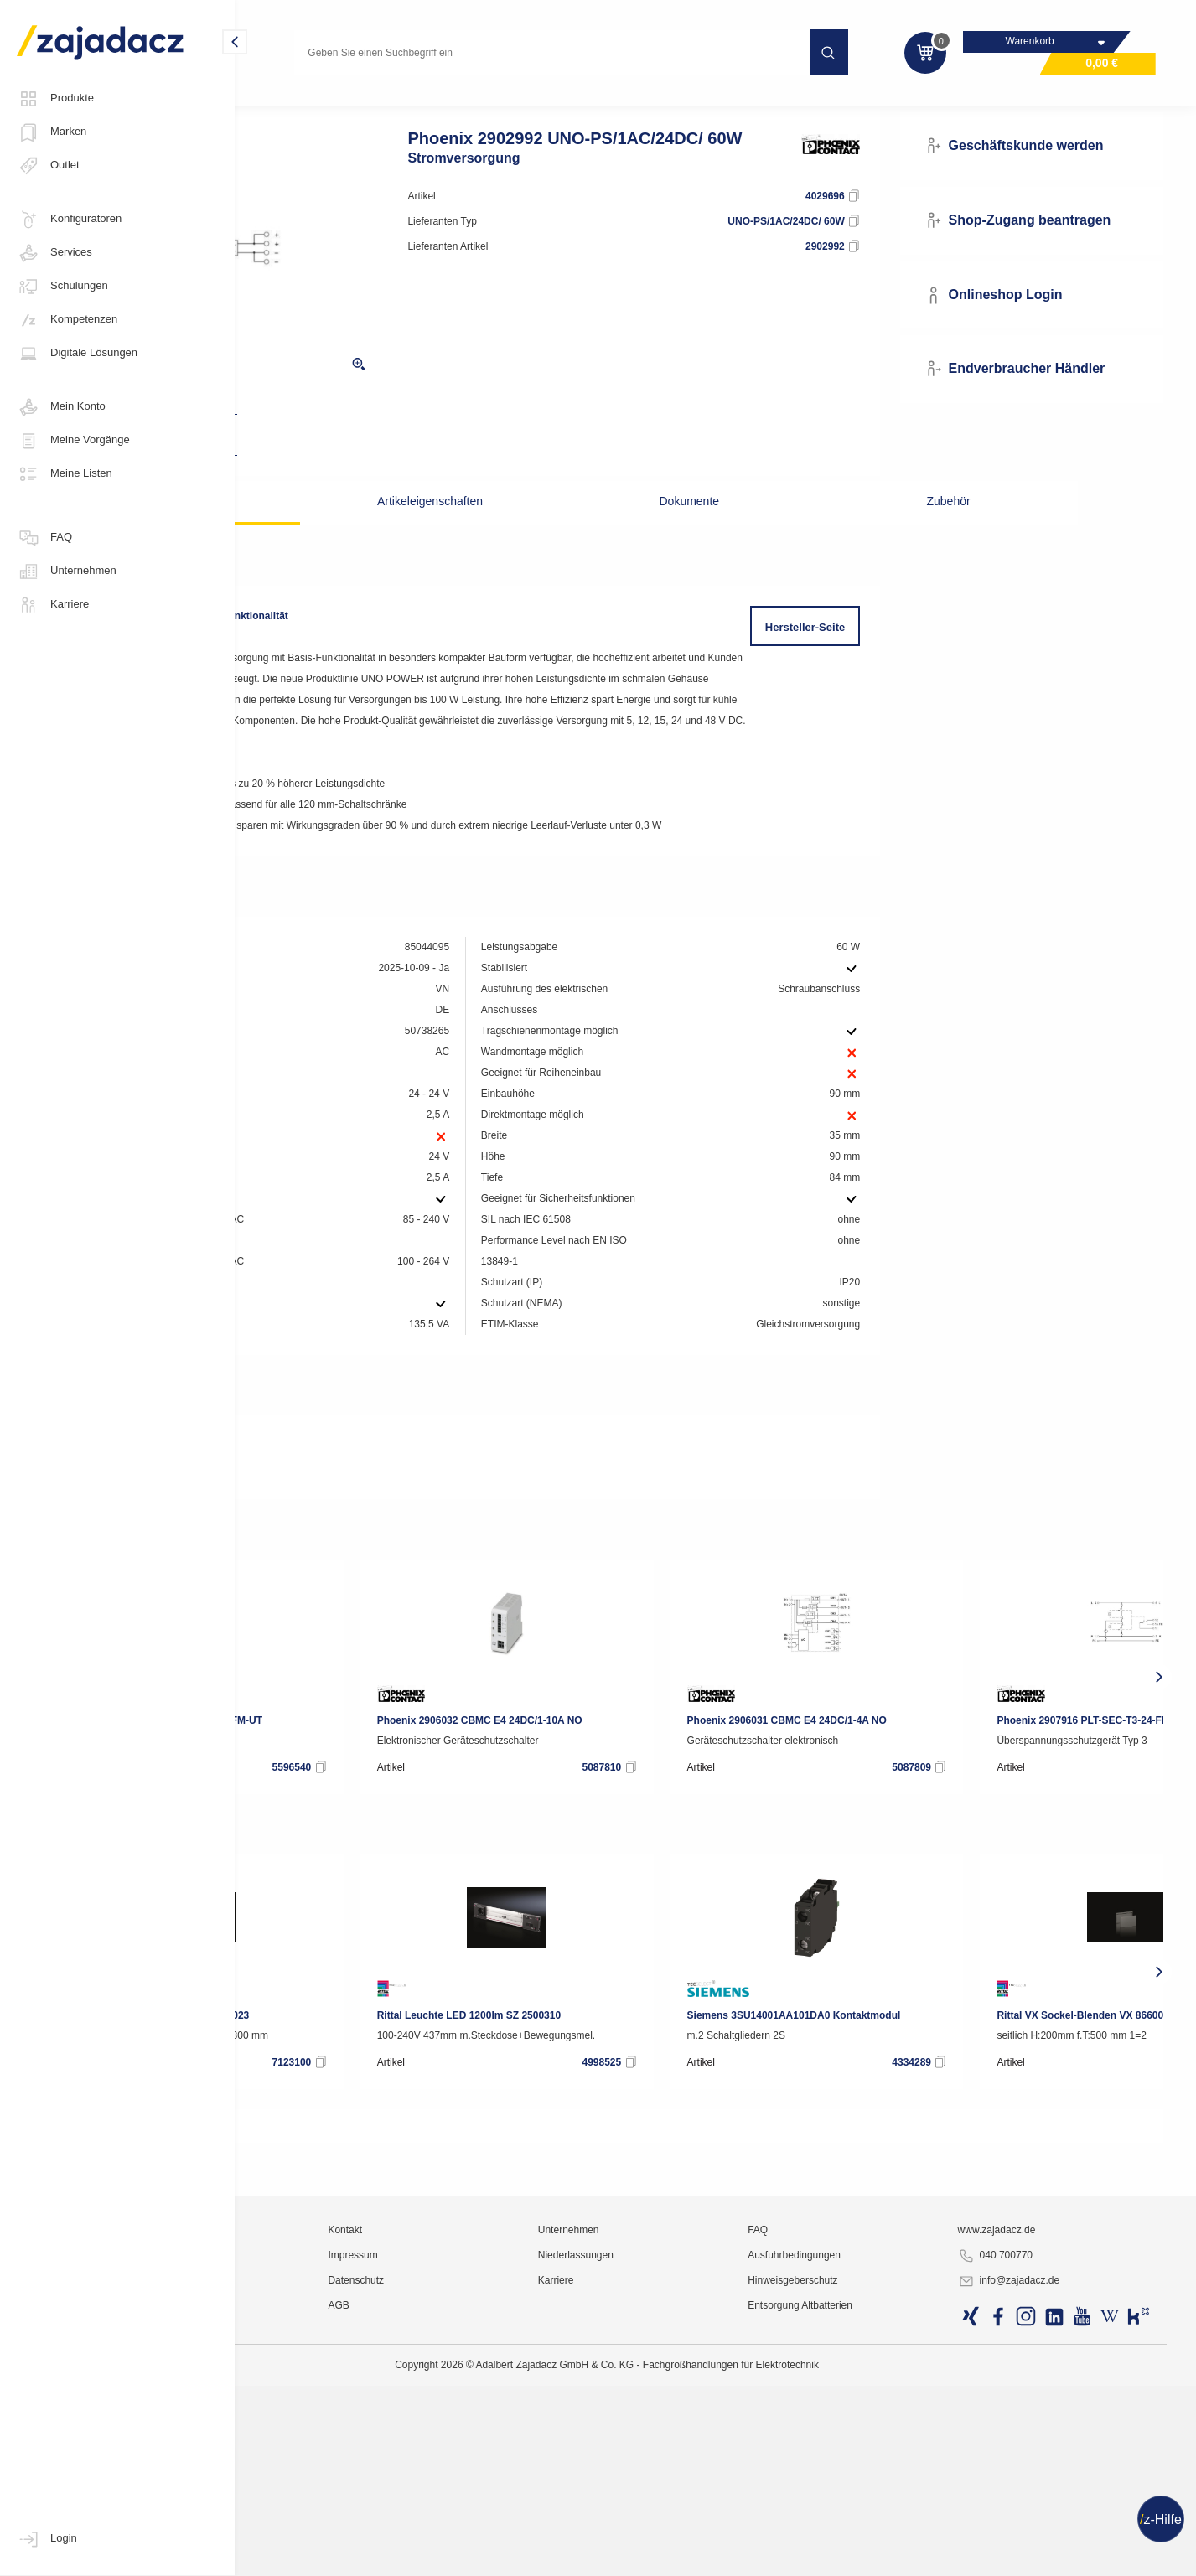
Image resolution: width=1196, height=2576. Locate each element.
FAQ (44, 538)
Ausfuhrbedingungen (877, 2530)
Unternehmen (66, 571)
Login (47, 2539)
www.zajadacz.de (1041, 2505)
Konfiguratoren (69, 219)
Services (54, 253)
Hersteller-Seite (863, 658)
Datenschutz (516, 2555)
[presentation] (263, 1791)
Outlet (48, 166)
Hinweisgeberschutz (875, 2555)
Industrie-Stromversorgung (420, 104)
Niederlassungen (696, 2530)
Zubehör (853, 532)
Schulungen (62, 286)
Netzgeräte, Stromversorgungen (580, 104)
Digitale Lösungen (77, 353)
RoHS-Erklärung (324, 1585)
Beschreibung (343, 532)
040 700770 (1039, 2530)
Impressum (512, 2530)
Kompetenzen (67, 320)
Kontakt (505, 2505)
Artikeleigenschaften (514, 532)
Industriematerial (296, 104)
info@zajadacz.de (1053, 2556)
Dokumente (684, 532)
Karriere (53, 605)
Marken (51, 132)
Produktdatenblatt (328, 1560)
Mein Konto (61, 407)
